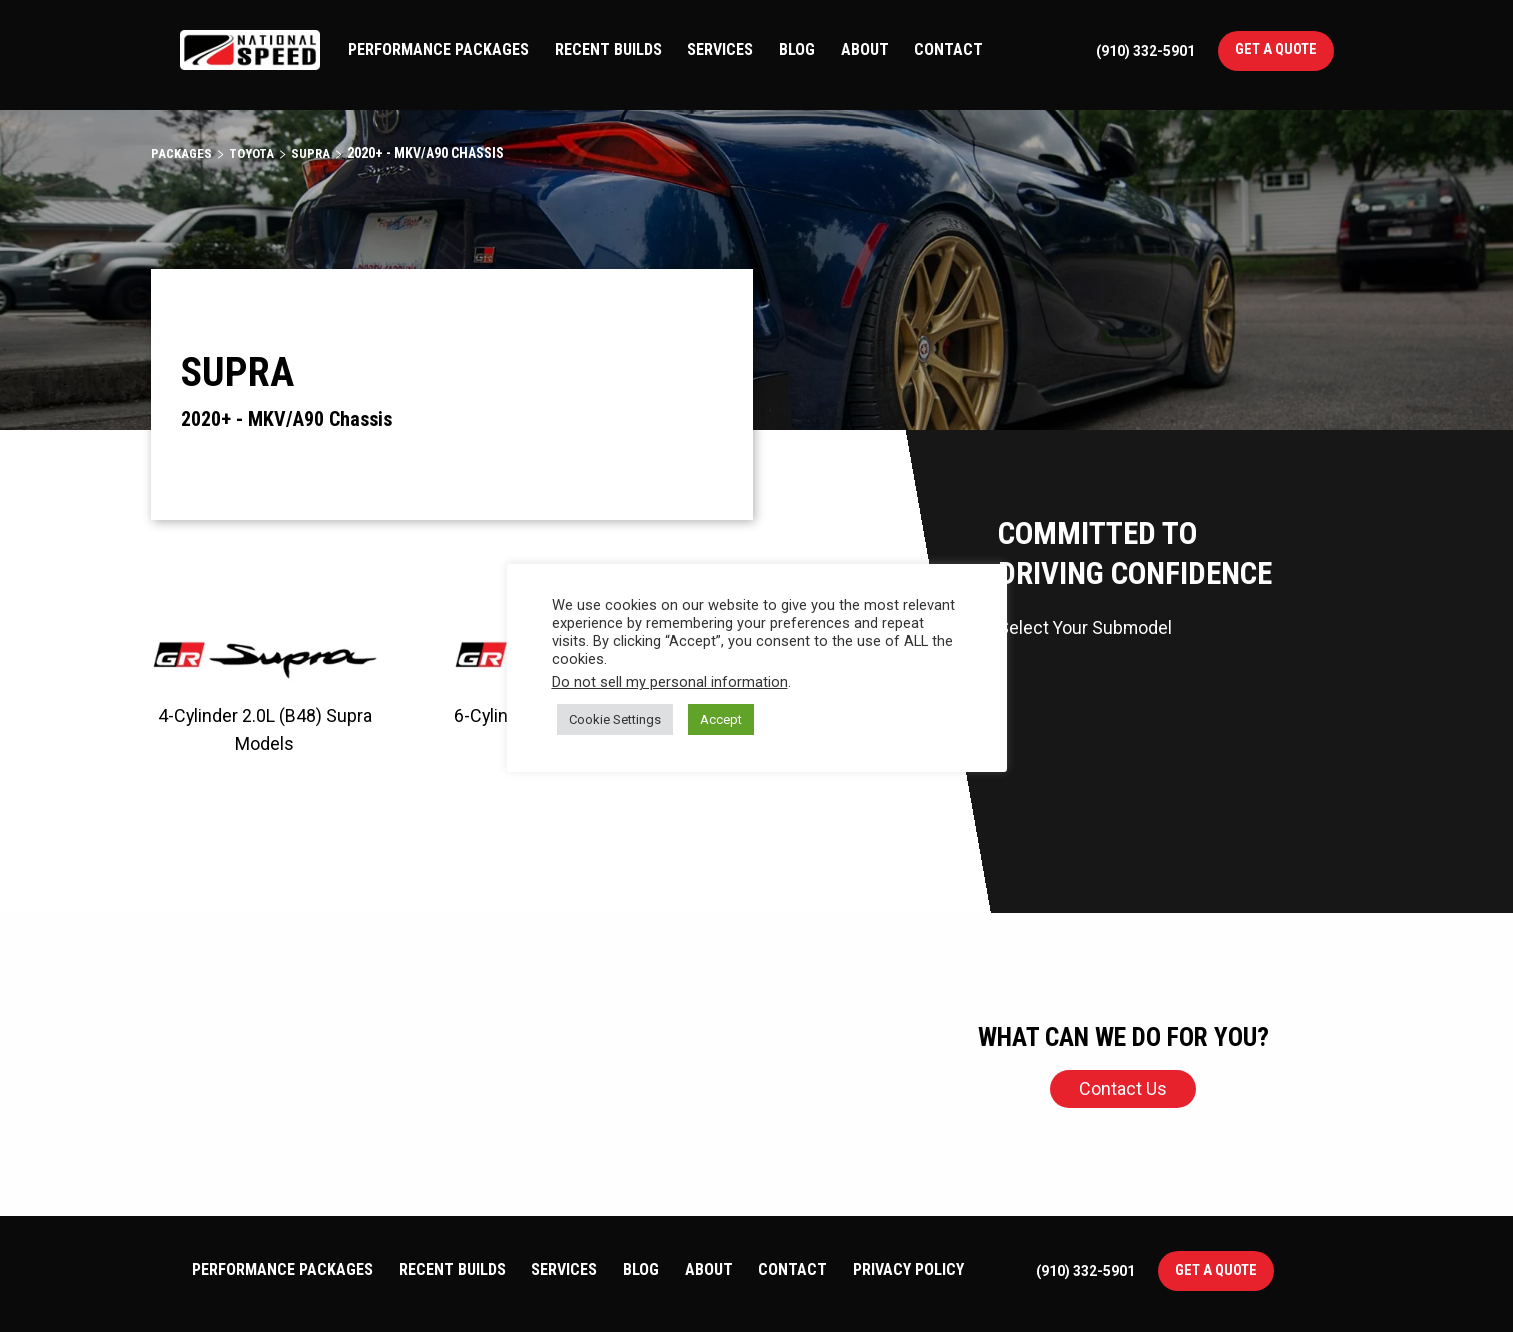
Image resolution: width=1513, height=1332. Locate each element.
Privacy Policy (908, 1269)
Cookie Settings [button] (615, 719)
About (865, 49)
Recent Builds (608, 49)
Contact (948, 49)
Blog (797, 49)
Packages (182, 153)
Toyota (255, 153)
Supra (316, 153)
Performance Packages (438, 49)
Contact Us (1123, 1088)
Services (720, 49)
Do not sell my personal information (670, 682)
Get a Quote (1276, 49)
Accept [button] (721, 719)
